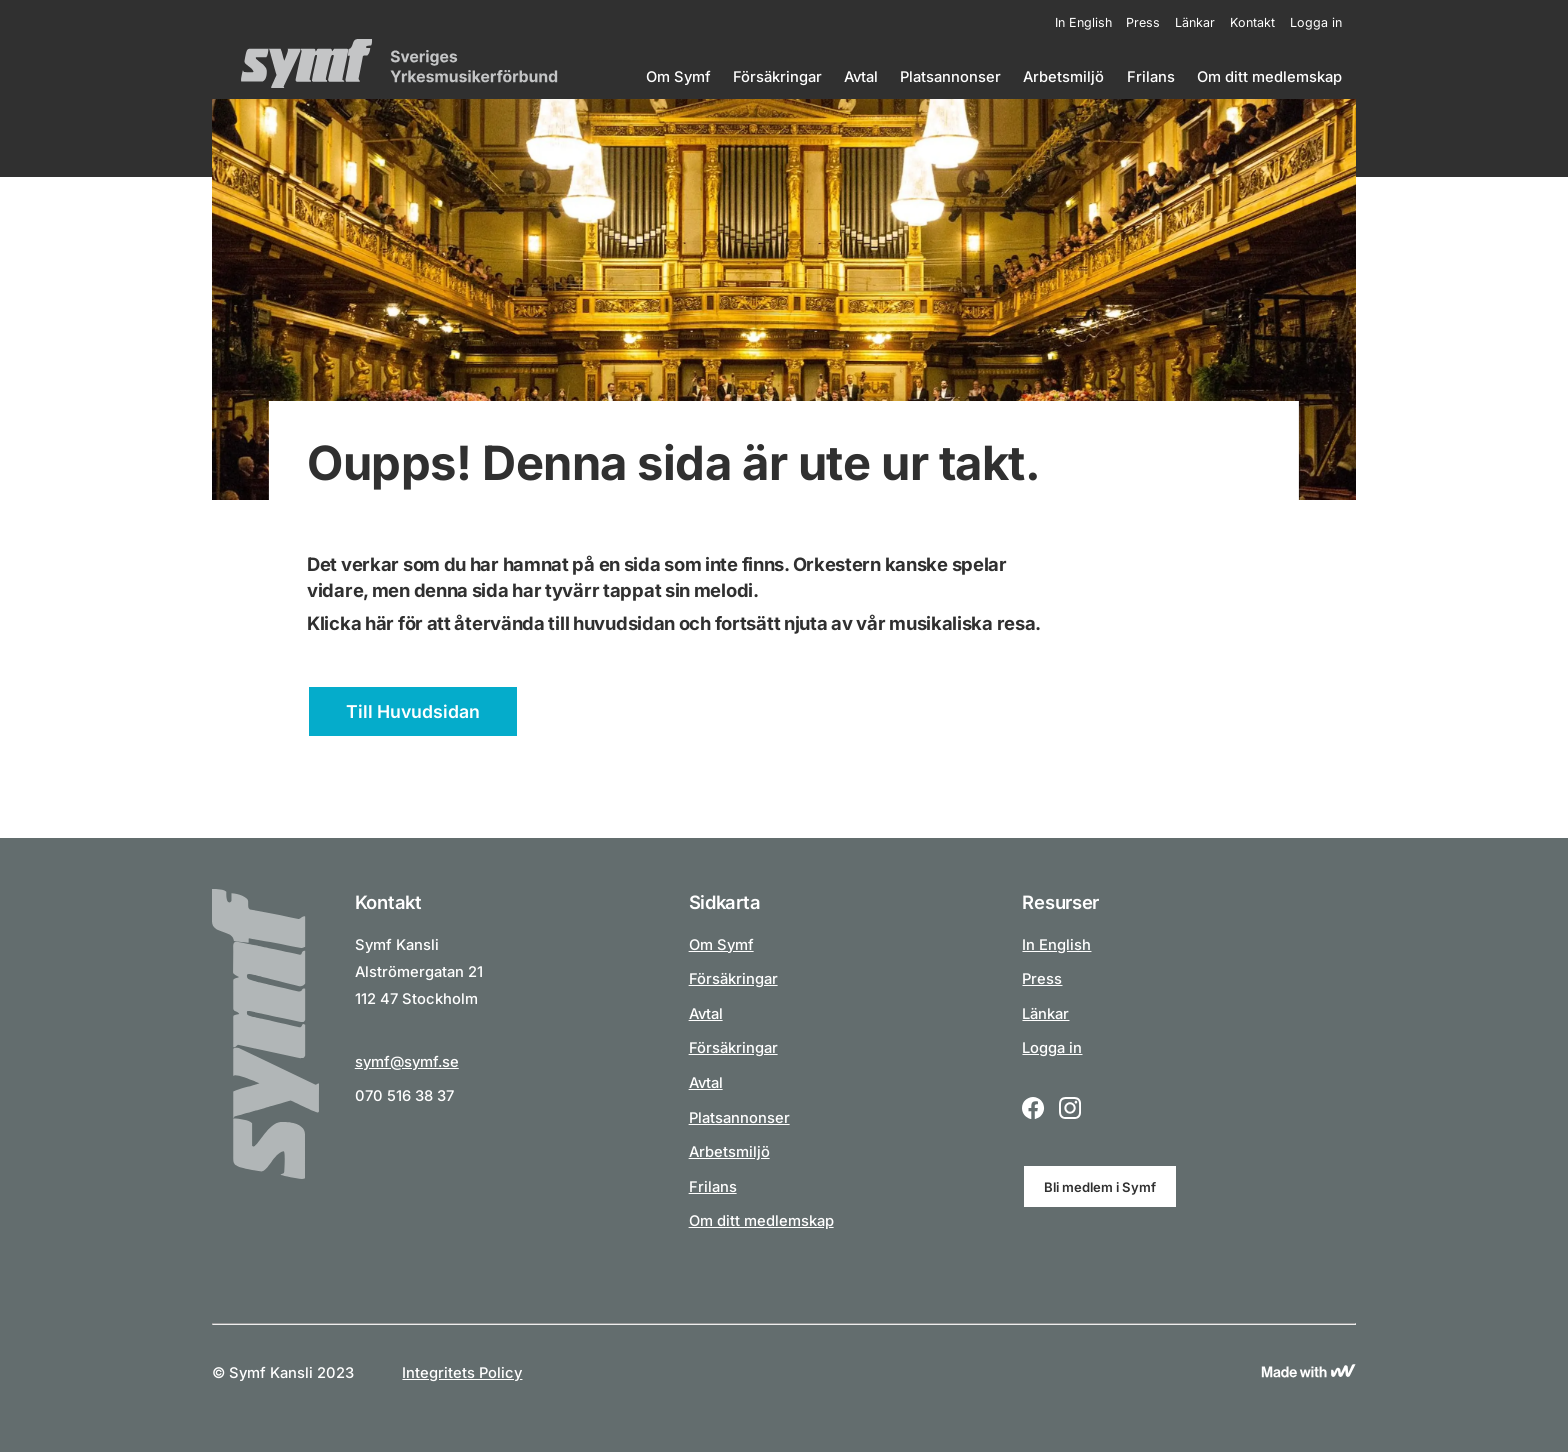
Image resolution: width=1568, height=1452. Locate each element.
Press (1143, 22)
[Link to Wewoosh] (1309, 1373)
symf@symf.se (407, 1062)
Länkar (1195, 22)
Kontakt (1252, 22)
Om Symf (678, 77)
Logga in (1316, 22)
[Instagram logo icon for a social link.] (1070, 1110)
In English (1083, 22)
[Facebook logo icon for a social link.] (1033, 1110)
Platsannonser (950, 77)
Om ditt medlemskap (1269, 77)
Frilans (1151, 77)
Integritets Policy (462, 1373)
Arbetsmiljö (1063, 77)
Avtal (861, 77)
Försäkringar (777, 77)
